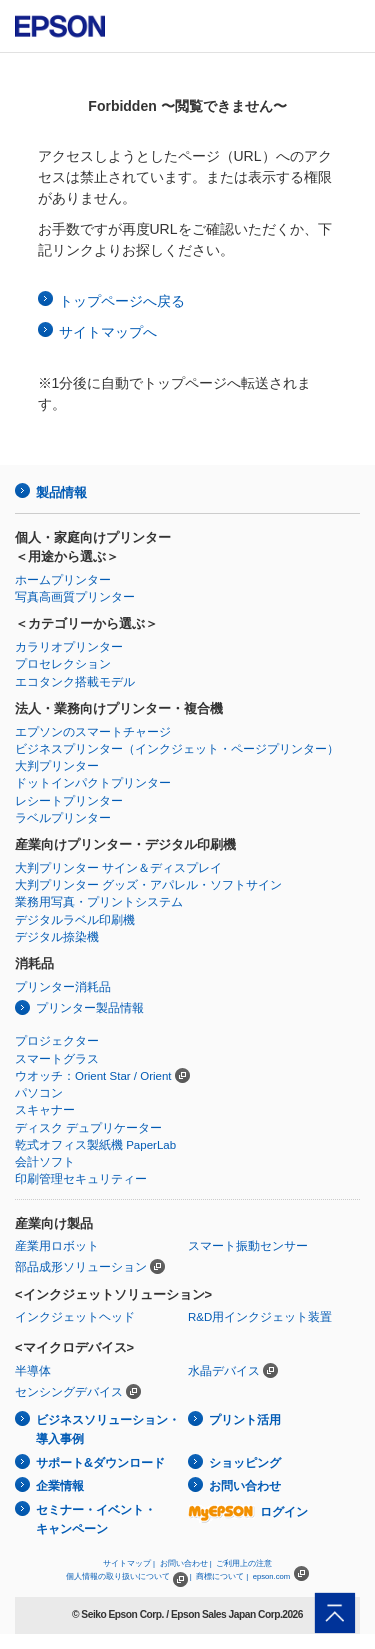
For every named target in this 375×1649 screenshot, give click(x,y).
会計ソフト (45, 1162)
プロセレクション (63, 664)
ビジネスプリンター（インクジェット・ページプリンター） (177, 749)
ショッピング (245, 1463)
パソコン (39, 1093)
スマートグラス (57, 1059)
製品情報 (61, 492)
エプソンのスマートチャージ (93, 732)
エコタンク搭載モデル (75, 682)
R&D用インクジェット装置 (260, 1317)
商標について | (222, 1576)
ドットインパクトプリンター (93, 783)
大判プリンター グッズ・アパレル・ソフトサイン (148, 885)
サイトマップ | (129, 1563)
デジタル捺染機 (57, 937)
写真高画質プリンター (75, 597)
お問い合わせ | (186, 1563)
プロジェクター (57, 1041)
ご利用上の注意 (244, 1563)
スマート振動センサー (248, 1246)
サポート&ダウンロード (100, 1463)
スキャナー (45, 1110)
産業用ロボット (57, 1246)
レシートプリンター (69, 801)
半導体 (33, 1371)
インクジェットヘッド (75, 1317)
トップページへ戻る (122, 301)
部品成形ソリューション (81, 1267)
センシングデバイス (69, 1392)
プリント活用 (245, 1420)
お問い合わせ (245, 1486)
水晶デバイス (224, 1371)
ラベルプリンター (63, 818)
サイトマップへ (108, 332)
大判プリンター (57, 766)
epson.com (272, 1576)
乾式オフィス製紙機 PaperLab (95, 1145)
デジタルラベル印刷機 (75, 920)
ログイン (248, 1512)
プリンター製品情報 (90, 1008)
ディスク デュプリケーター (88, 1128)
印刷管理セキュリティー (81, 1179)
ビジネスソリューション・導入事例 (108, 1429)
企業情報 (60, 1486)
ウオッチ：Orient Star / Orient (93, 1076)
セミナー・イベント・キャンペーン (96, 1519)
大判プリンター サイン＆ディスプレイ (118, 868)
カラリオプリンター (69, 647)
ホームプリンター (63, 580)
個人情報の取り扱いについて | (128, 1576)
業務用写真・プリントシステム (99, 902)
